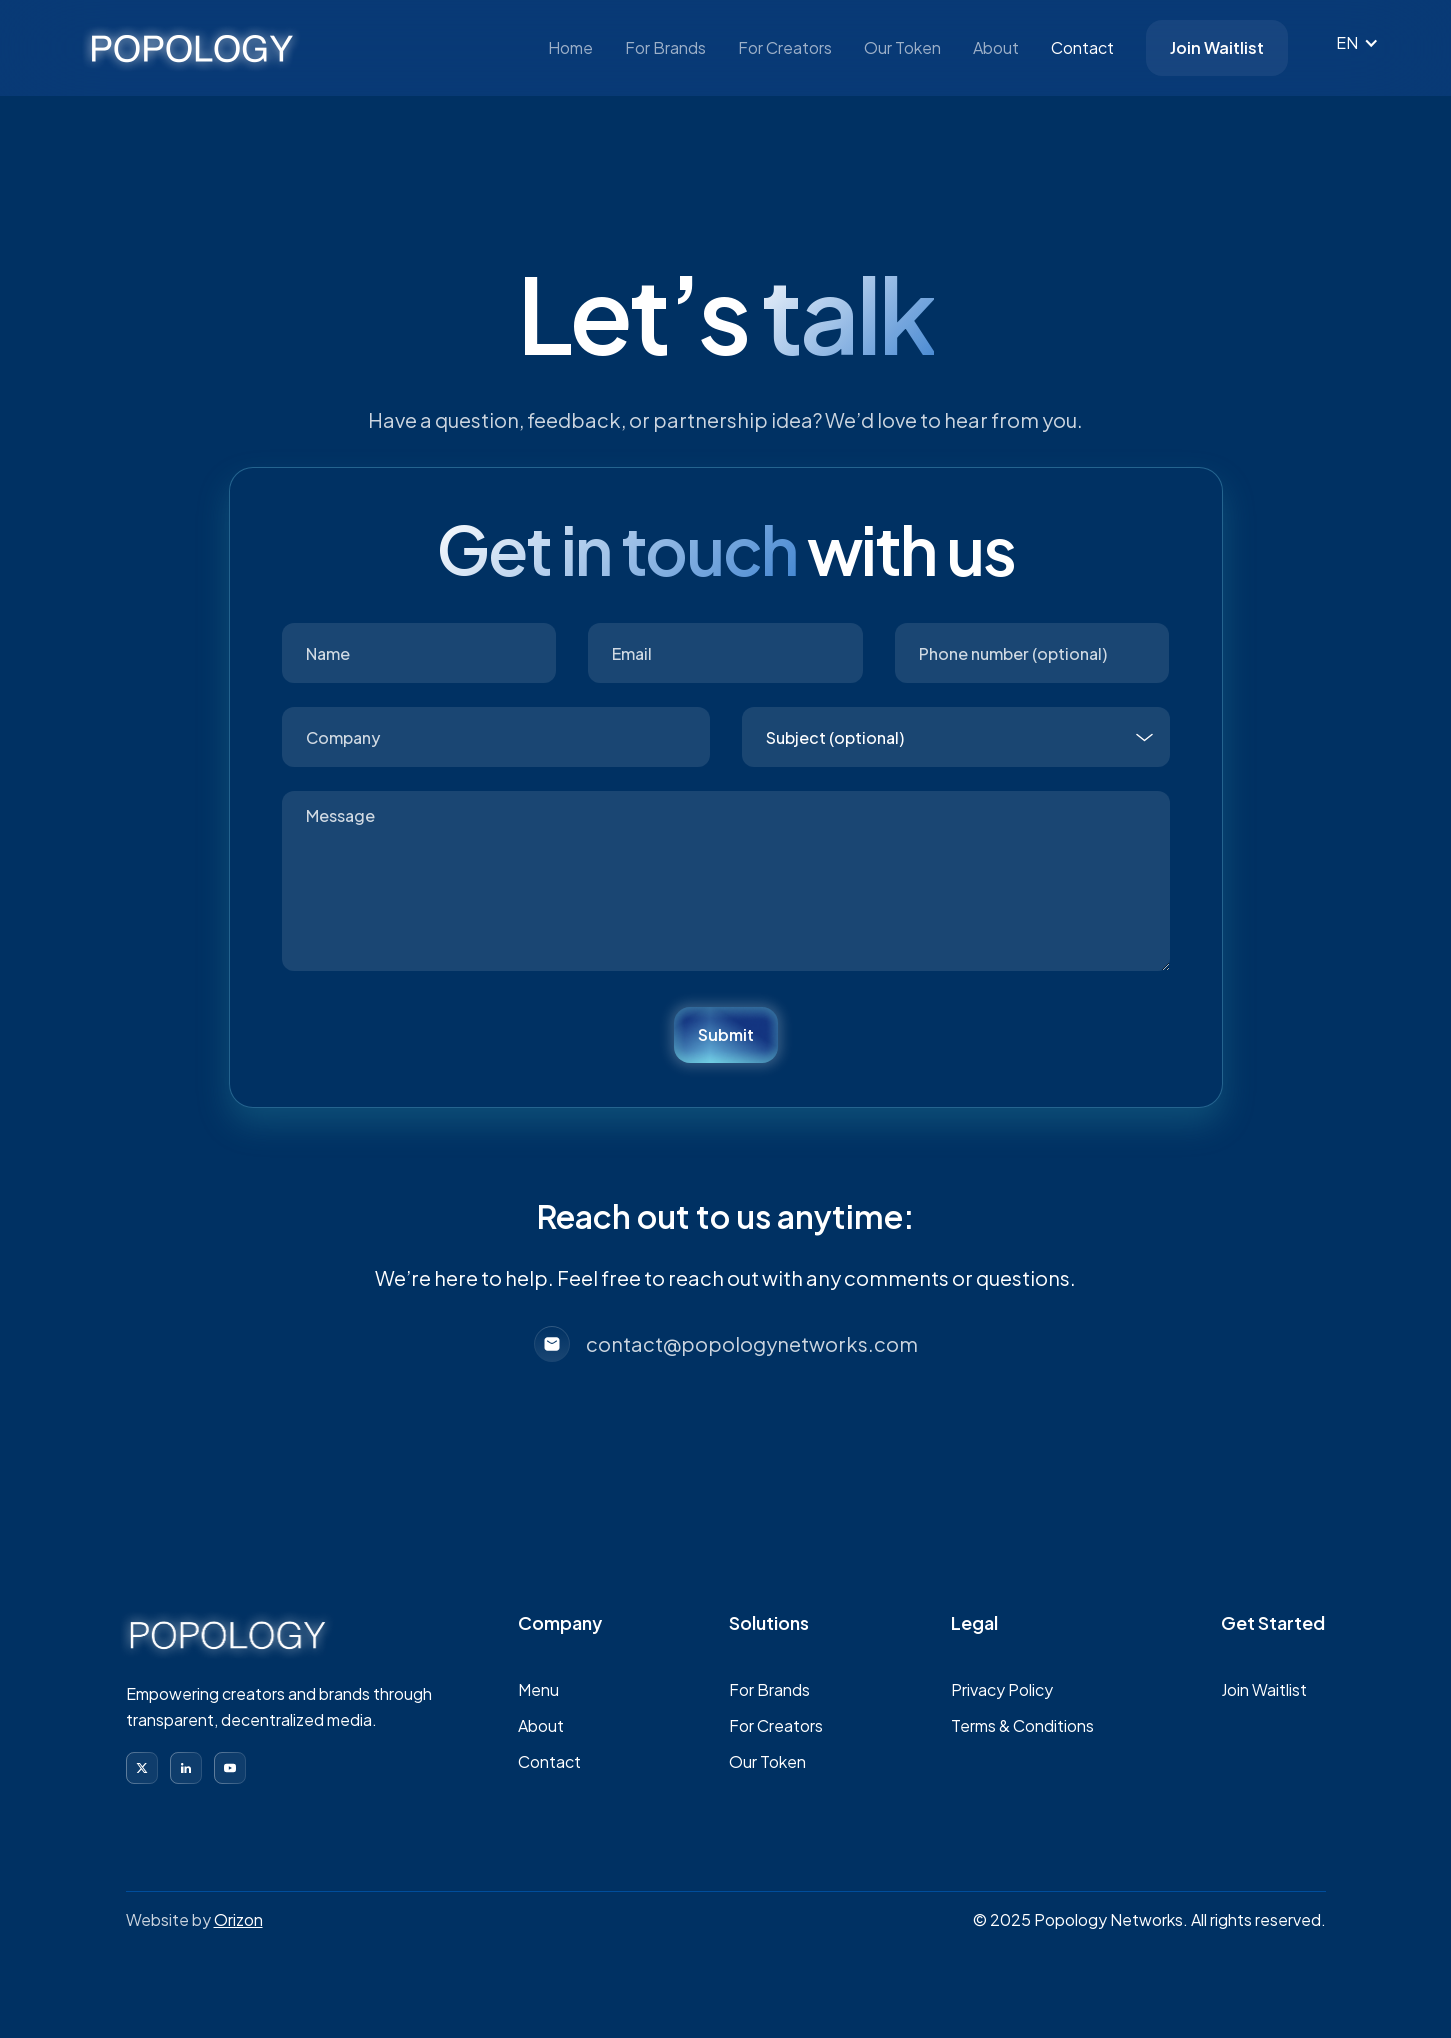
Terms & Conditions (1022, 1725)
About (996, 47)
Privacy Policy (1002, 1689)
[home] (192, 48)
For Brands (665, 47)
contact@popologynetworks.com (752, 1343)
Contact (1082, 47)
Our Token (902, 47)
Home (570, 47)
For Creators (785, 47)
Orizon (238, 1919)
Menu (538, 1689)
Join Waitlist (1217, 47)
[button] (1354, 43)
